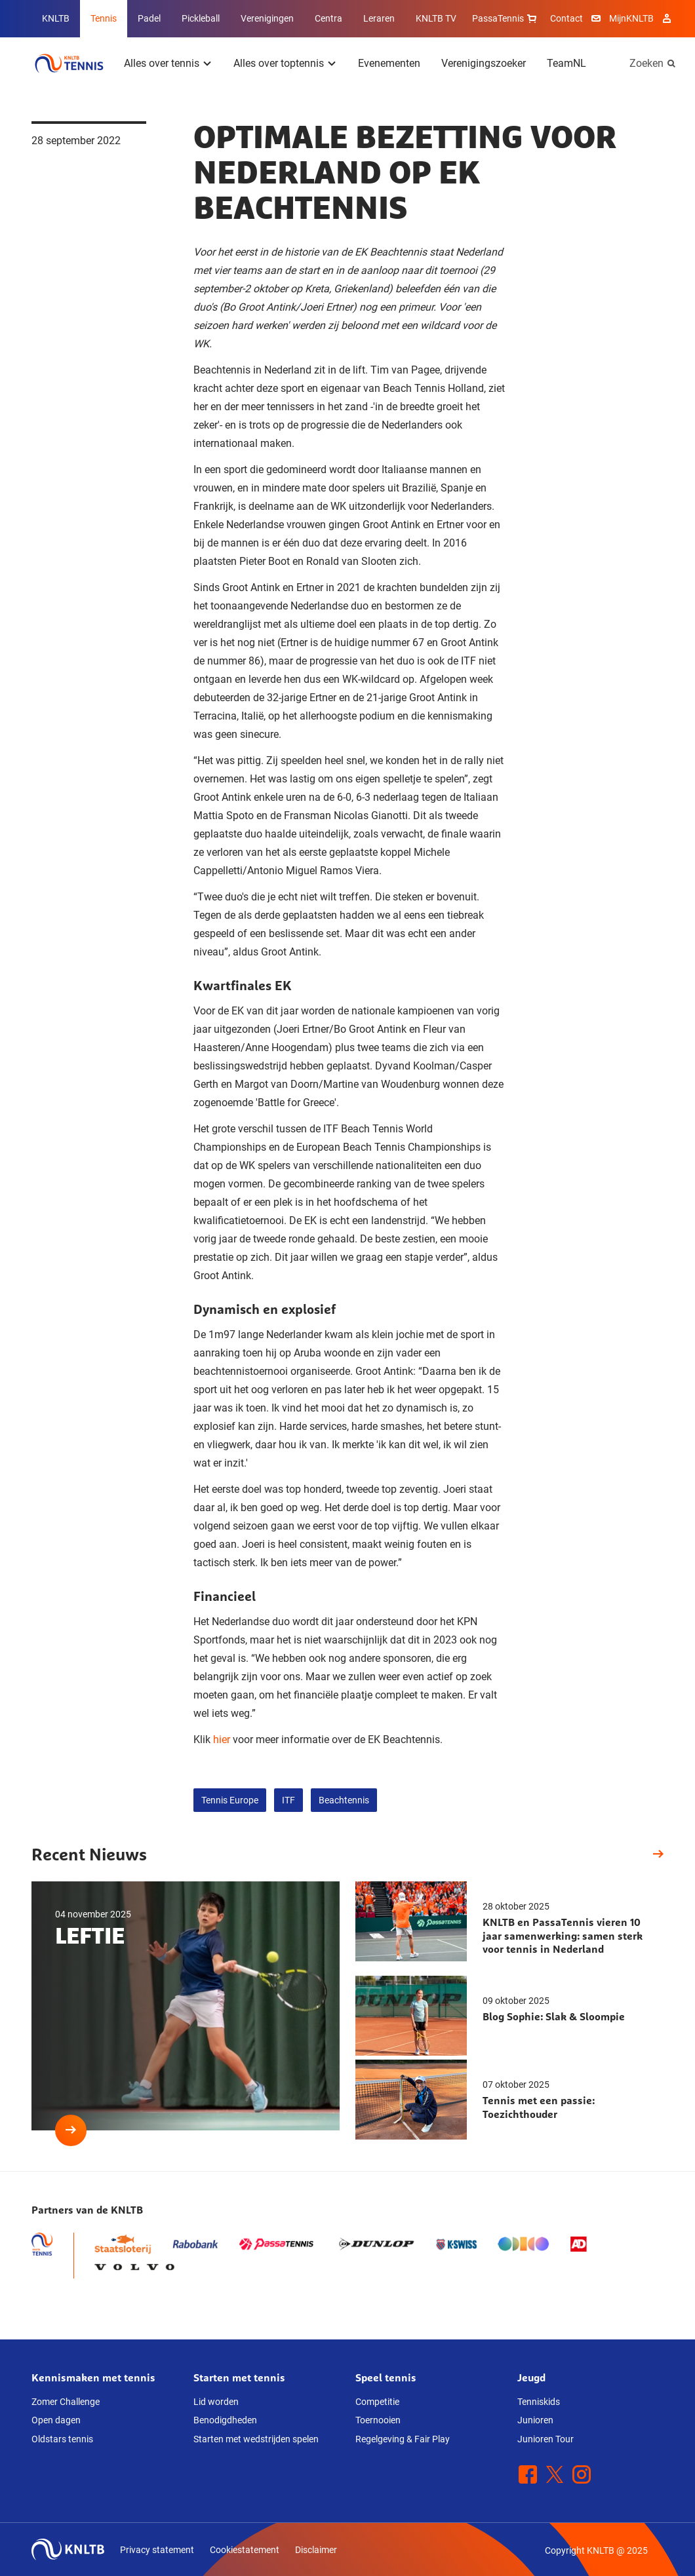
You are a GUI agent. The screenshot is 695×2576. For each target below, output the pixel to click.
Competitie (377, 2401)
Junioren (535, 2420)
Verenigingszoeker (483, 63)
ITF (288, 1800)
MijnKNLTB (631, 18)
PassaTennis (506, 18)
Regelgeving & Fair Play (402, 2439)
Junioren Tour (545, 2439)
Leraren (379, 18)
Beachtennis (344, 1800)
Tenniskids (538, 2401)
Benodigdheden (225, 2420)
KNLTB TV (436, 18)
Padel (149, 18)
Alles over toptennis (278, 63)
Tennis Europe (229, 1800)
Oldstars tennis (62, 2439)
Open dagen (56, 2420)
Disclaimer (316, 2550)
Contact (566, 18)
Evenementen (389, 63)
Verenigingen (267, 18)
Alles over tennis (161, 63)
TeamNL (566, 63)
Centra (328, 18)
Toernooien (378, 2420)
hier (221, 1739)
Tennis (103, 18)
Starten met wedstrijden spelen (256, 2439)
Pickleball (201, 18)
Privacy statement (157, 2550)
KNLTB (56, 18)
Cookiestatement (244, 2550)
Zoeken (646, 63)
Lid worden (216, 2401)
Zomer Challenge (65, 2401)
